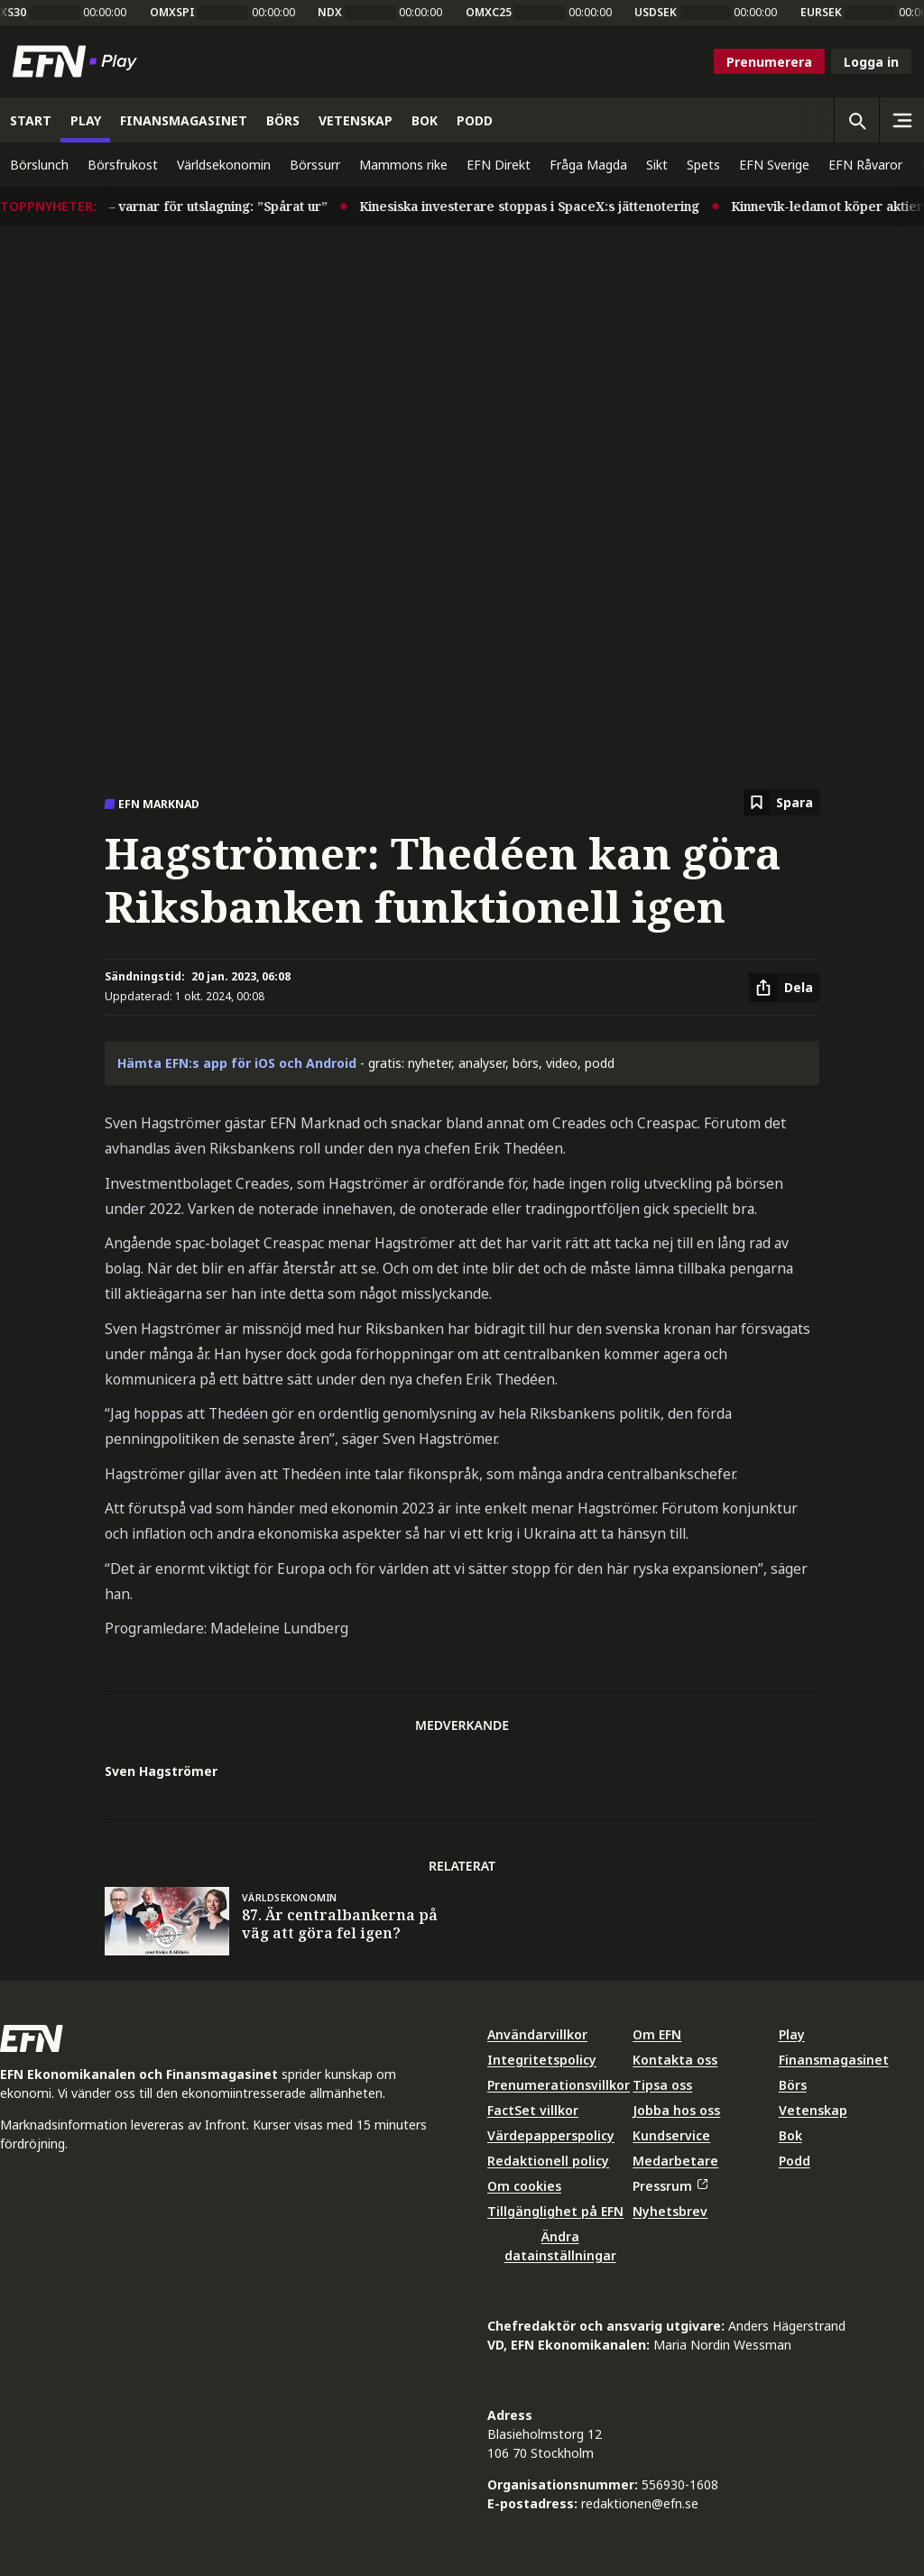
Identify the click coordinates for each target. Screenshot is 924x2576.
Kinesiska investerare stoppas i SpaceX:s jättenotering (540, 206)
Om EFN (657, 2034)
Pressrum (670, 2185)
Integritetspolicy (541, 2059)
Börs (793, 2084)
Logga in (871, 61)
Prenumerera (769, 61)
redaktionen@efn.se (639, 2503)
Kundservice (671, 2135)
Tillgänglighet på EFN (555, 2211)
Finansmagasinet (834, 2059)
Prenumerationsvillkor (558, 2084)
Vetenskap (813, 2110)
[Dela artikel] (784, 987)
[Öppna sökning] (856, 120)
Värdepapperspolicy (550, 2135)
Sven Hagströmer (161, 1771)
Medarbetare (675, 2160)
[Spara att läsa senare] (781, 802)
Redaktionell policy (548, 2160)
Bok (790, 2135)
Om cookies (524, 2185)
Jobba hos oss (676, 2110)
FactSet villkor (532, 2110)
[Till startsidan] (78, 61)
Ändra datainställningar (560, 2246)
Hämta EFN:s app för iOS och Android (236, 1063)
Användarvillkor (537, 2034)
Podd (794, 2160)
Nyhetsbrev (670, 2211)
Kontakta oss (675, 2059)
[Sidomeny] (901, 120)
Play (792, 2034)
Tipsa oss (662, 2084)
